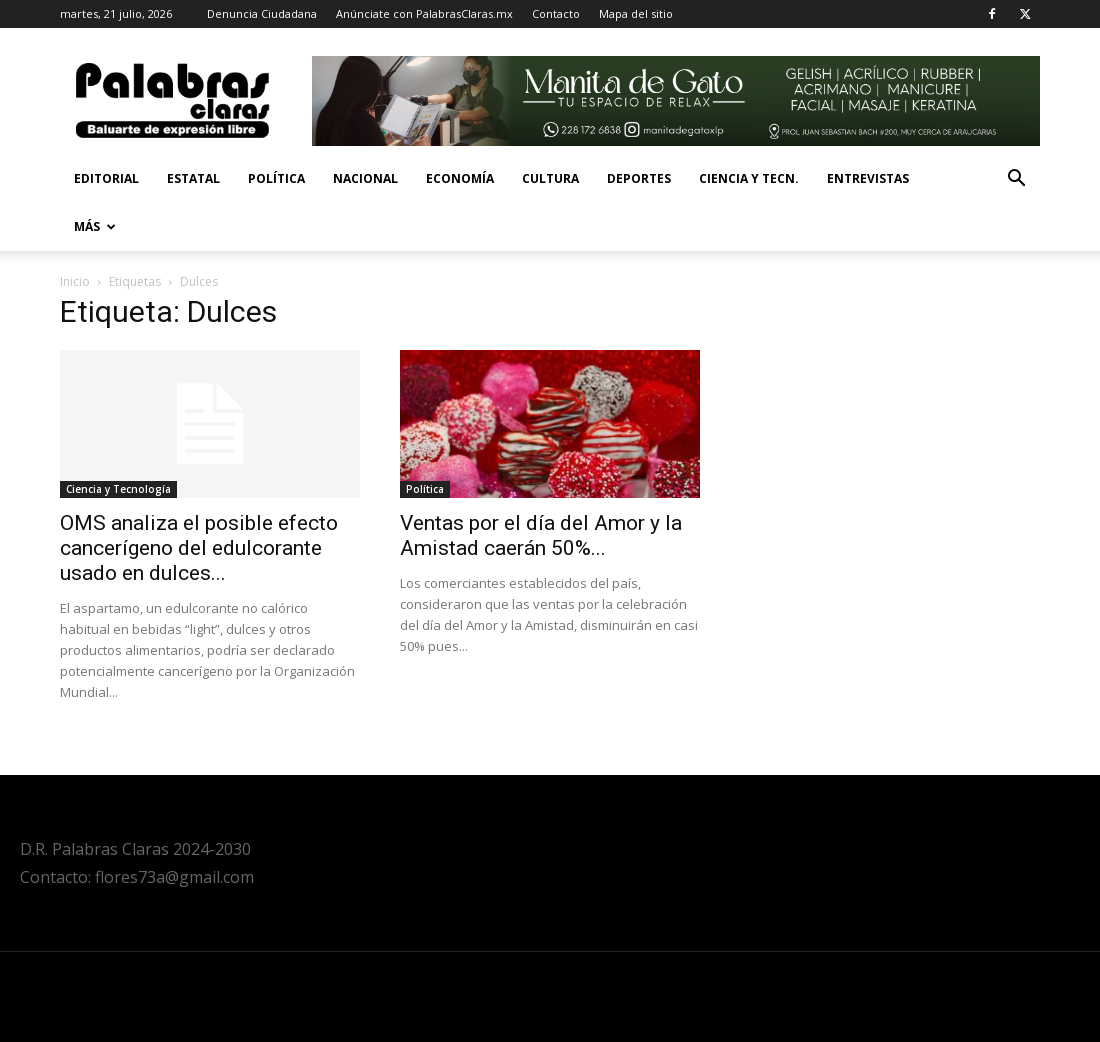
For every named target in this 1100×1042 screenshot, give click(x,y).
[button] (1016, 180)
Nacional (365, 178)
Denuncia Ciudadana (262, 13)
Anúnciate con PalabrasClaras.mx (424, 13)
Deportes (639, 178)
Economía (460, 178)
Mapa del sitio (636, 13)
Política (276, 178)
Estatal (193, 178)
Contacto (556, 13)
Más (95, 226)
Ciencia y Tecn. (749, 178)
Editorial (106, 178)
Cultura (550, 178)
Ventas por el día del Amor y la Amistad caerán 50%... (541, 535)
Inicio (75, 281)
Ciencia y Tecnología (118, 489)
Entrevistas (868, 178)
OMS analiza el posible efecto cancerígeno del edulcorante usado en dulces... (199, 548)
